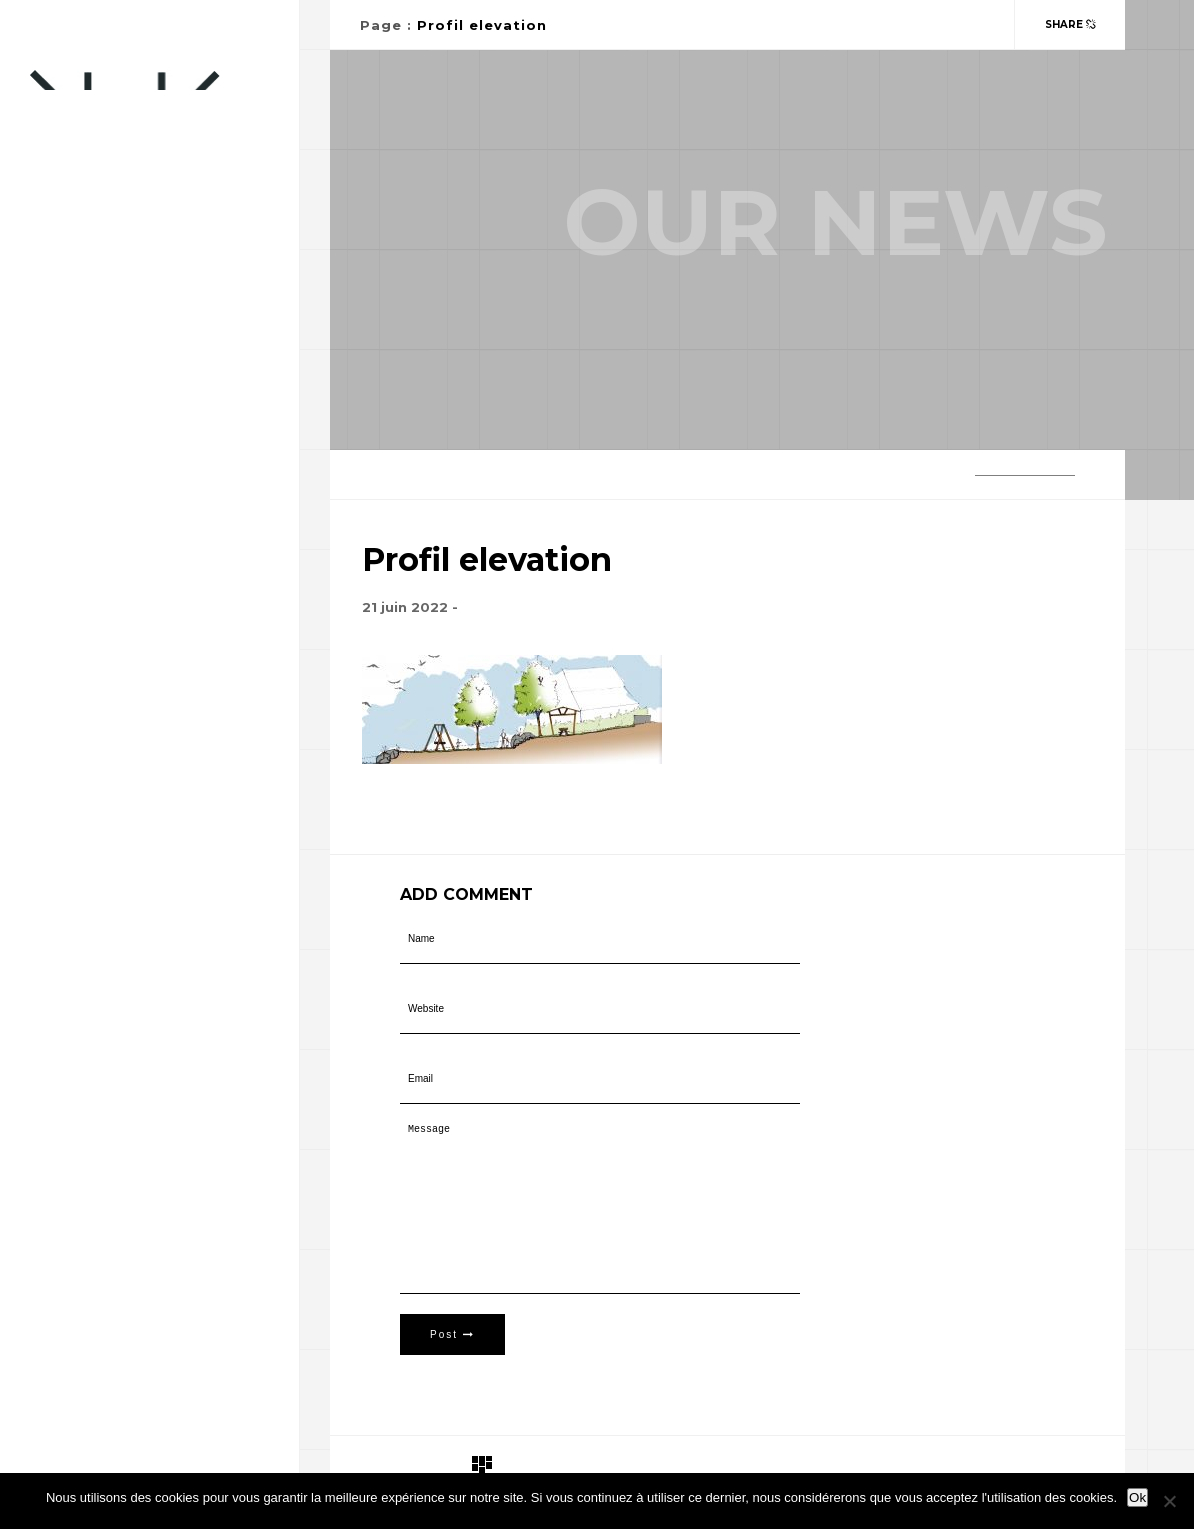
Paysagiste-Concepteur (118, 358)
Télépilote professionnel (128, 478)
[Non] (1169, 1501)
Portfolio (70, 398)
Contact (63, 438)
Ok (1137, 1497)
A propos (64, 518)
